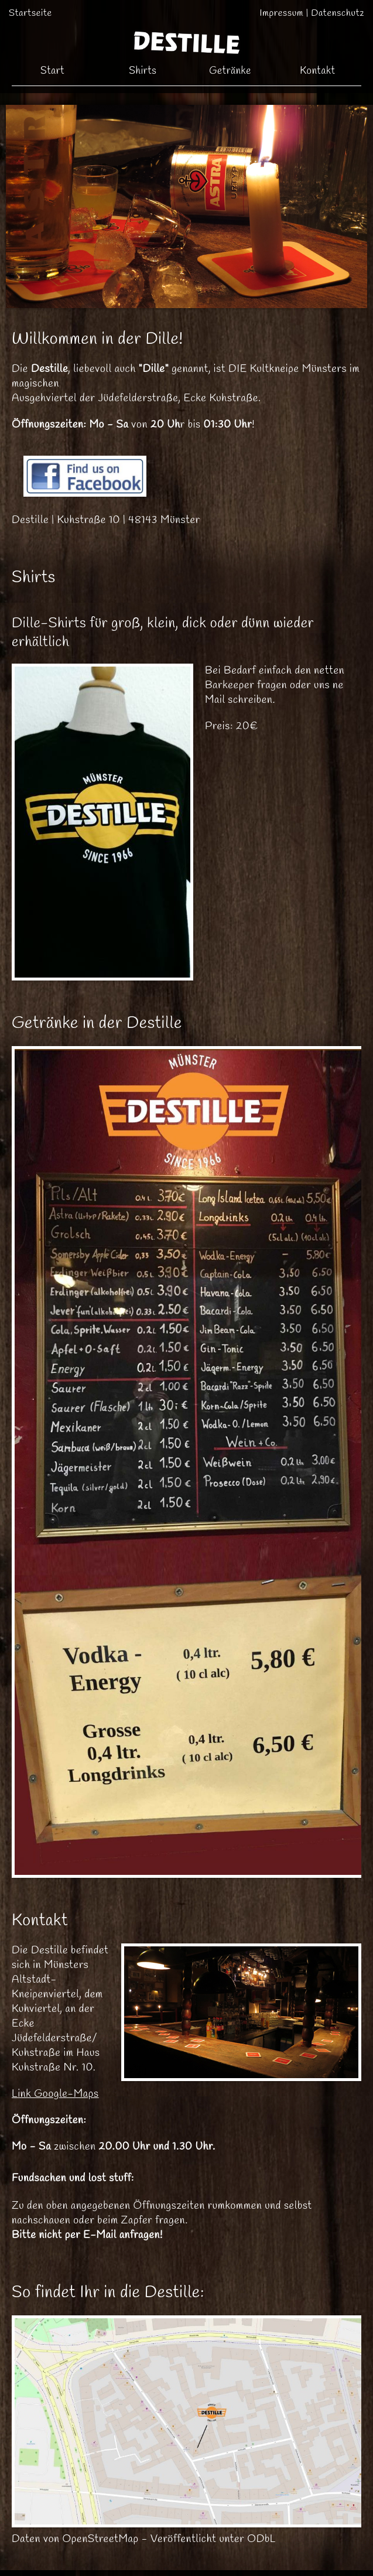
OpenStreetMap (101, 2539)
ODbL (261, 2539)
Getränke (230, 71)
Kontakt (317, 71)
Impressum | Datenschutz (311, 13)
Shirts (142, 71)
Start (52, 71)
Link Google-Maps (55, 2094)
